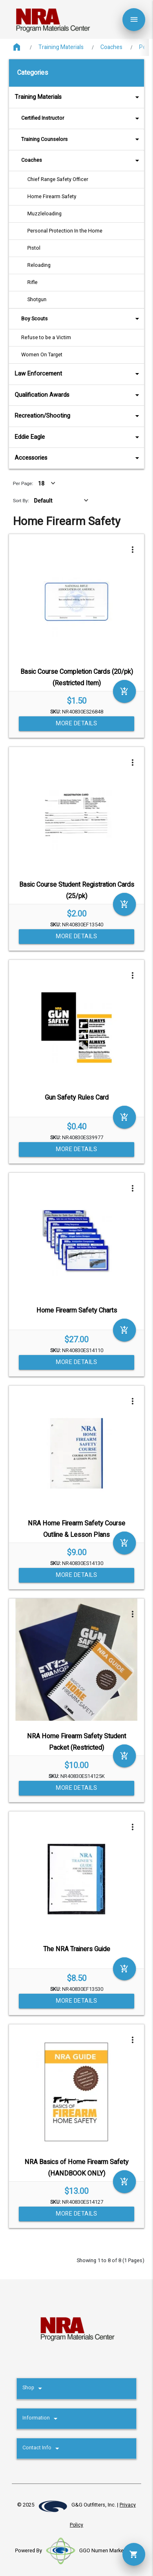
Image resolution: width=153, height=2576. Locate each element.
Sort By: (21, 500)
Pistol (33, 248)
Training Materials (61, 47)
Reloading (39, 265)
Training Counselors (81, 139)
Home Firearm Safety (51, 196)
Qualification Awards (78, 394)
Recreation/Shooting (78, 415)
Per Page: (23, 483)
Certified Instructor (81, 118)
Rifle (32, 282)
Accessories (78, 457)
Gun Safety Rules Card (77, 1097)
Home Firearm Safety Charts (76, 1310)
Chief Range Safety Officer (57, 179)
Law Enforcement (78, 373)
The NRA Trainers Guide (76, 1949)
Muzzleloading (44, 213)
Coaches (111, 47)
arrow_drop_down (126, 97)
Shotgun (37, 299)
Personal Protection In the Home (64, 231)
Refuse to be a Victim (46, 337)
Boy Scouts (81, 318)
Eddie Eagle (78, 437)
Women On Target (41, 354)
